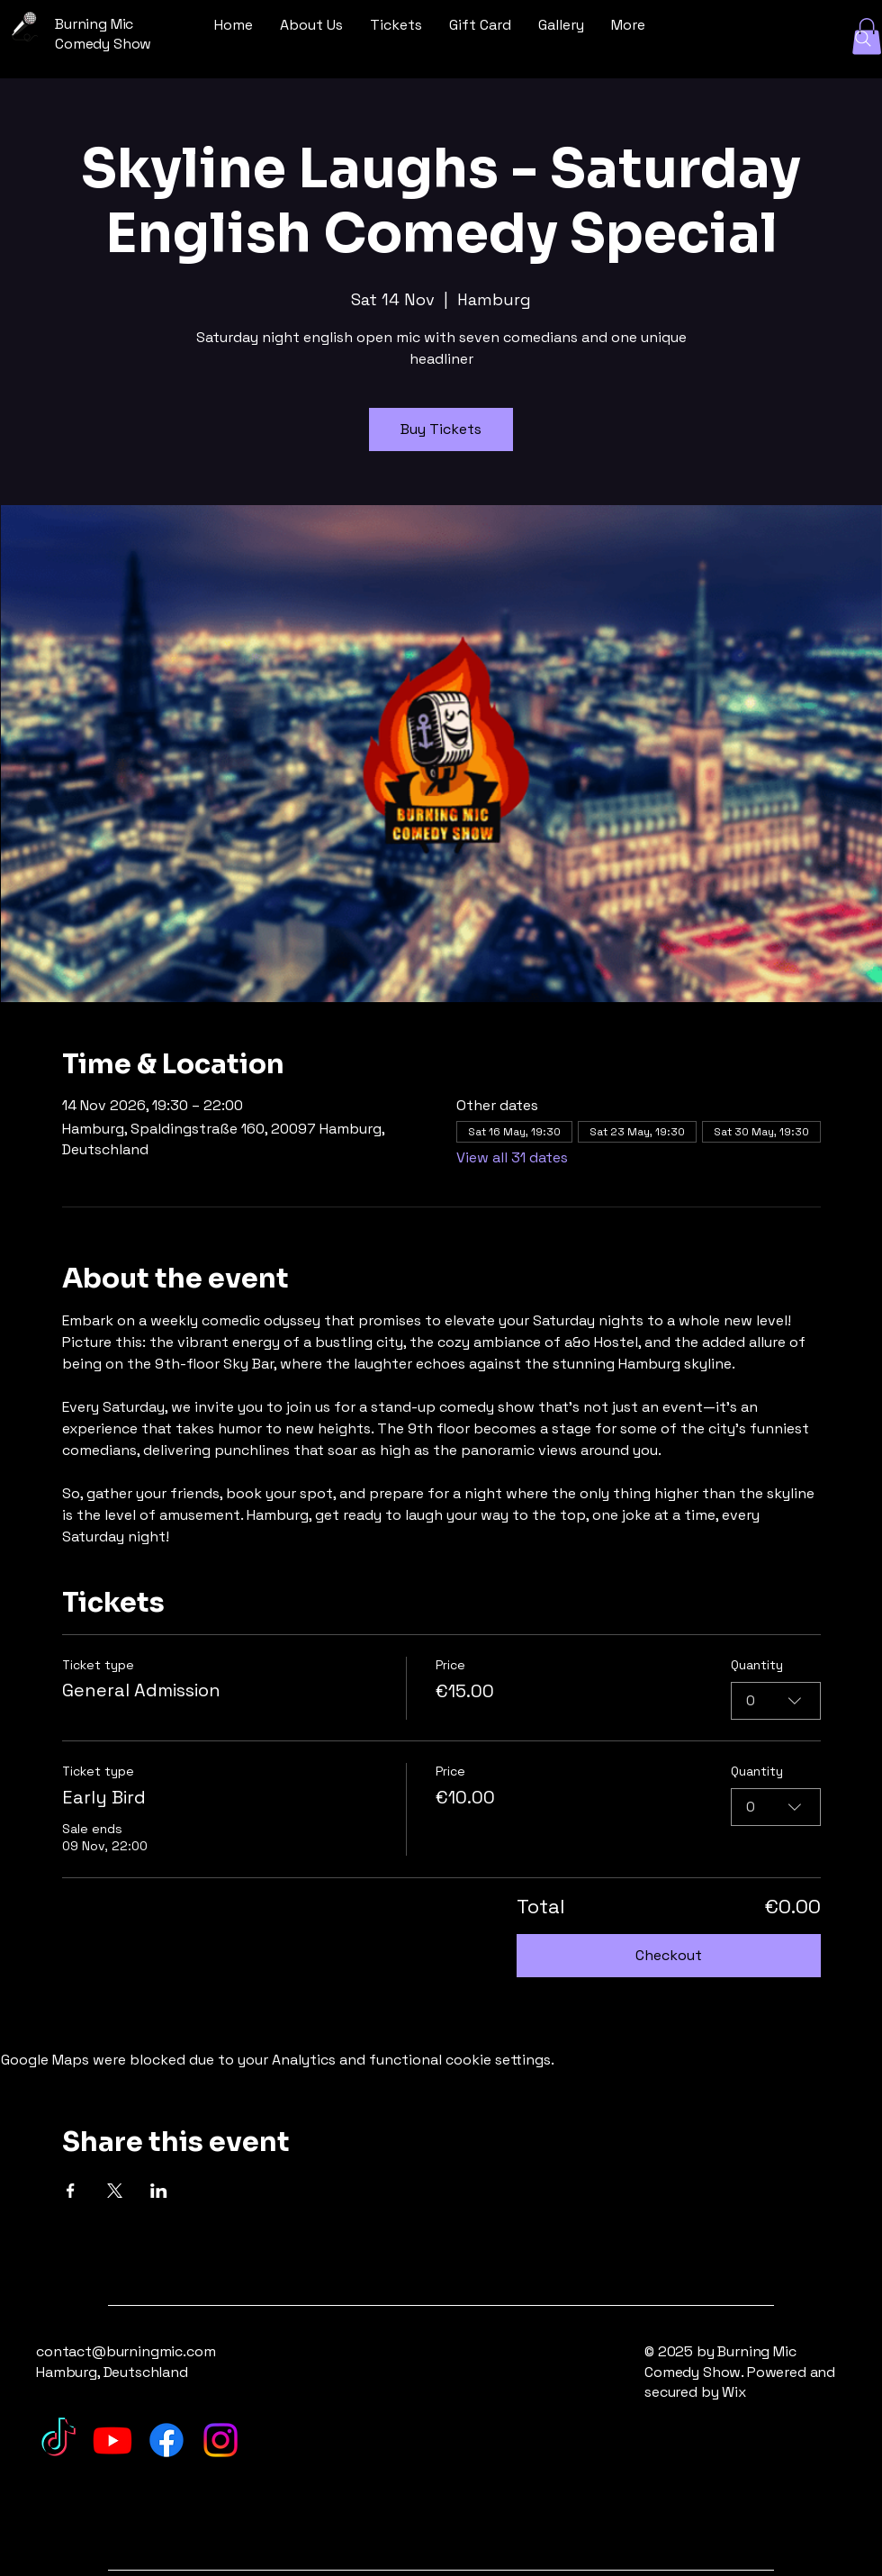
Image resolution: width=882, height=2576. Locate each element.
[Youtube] (112, 2440)
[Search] (863, 39)
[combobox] (776, 1700)
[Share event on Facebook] (70, 2190)
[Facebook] (166, 2440)
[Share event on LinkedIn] (158, 2190)
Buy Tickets (441, 429)
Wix (735, 2391)
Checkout (668, 1955)
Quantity (757, 1665)
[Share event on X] (114, 2190)
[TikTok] (58, 2440)
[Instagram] (220, 2440)
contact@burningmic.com (125, 2351)
